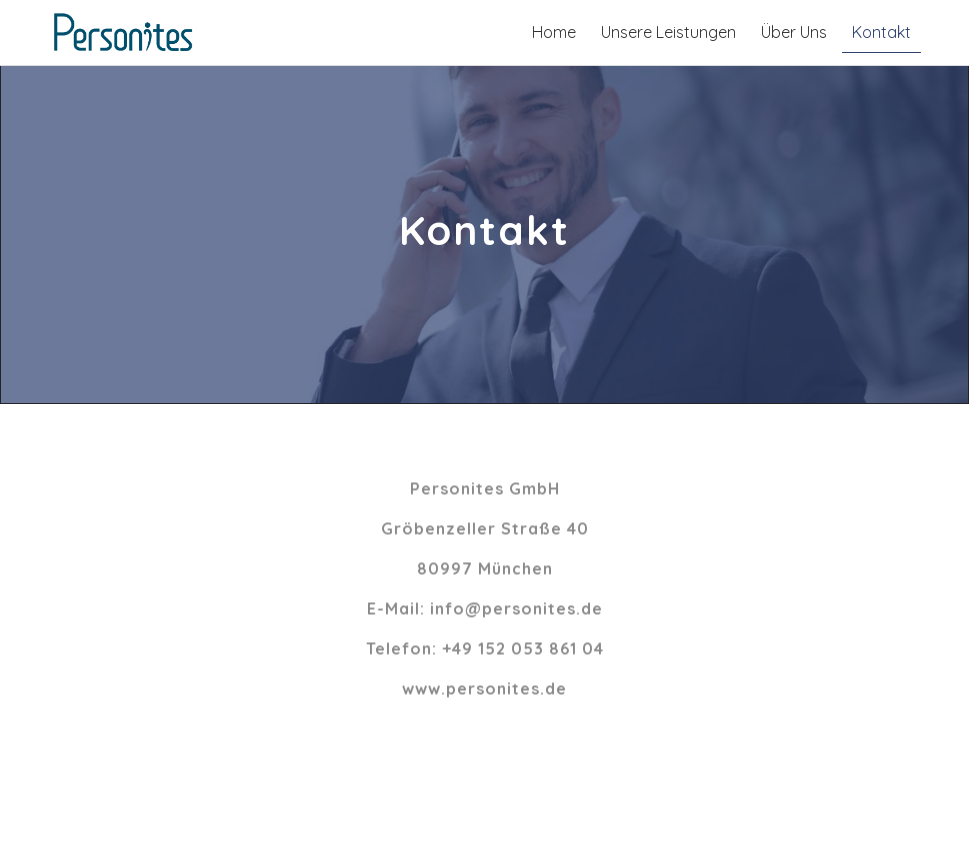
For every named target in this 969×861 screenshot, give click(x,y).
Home (554, 32)
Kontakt (881, 32)
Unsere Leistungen (668, 32)
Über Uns (794, 32)
